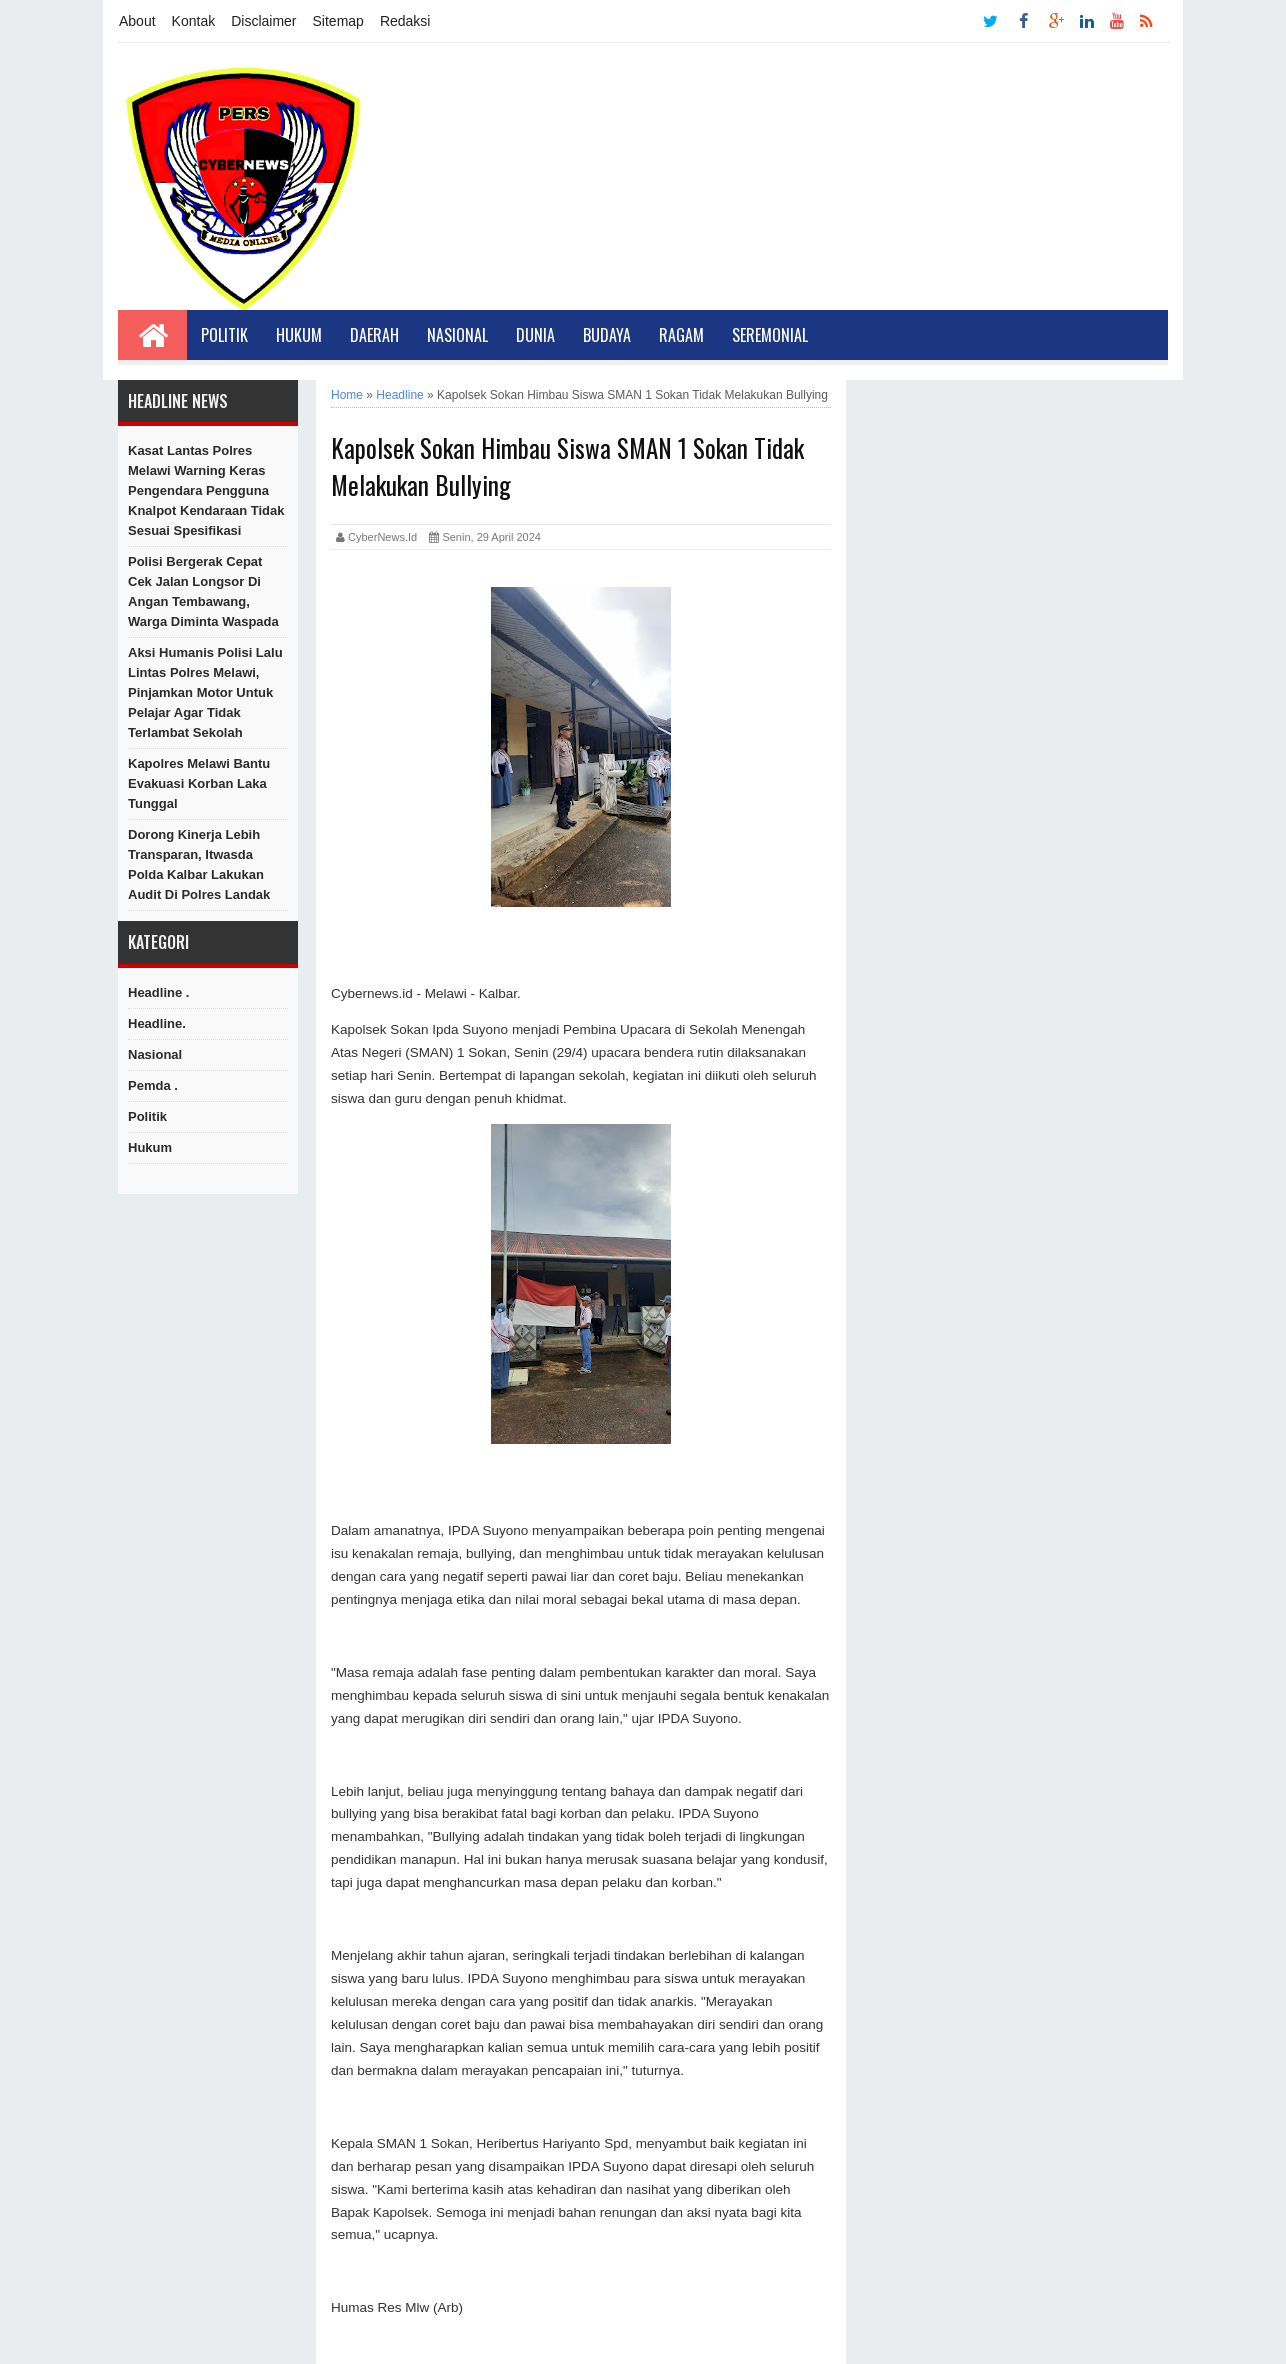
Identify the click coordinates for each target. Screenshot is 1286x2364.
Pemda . (153, 1085)
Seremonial (770, 335)
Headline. (157, 1023)
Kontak (194, 21)
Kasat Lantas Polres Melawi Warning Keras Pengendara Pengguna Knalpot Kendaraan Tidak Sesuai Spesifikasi (206, 490)
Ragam (681, 335)
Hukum (299, 335)
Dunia (535, 335)
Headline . (158, 992)
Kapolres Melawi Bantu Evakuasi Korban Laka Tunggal (199, 783)
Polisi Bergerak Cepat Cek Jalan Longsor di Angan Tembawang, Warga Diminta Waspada (203, 591)
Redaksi (405, 21)
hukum (150, 1147)
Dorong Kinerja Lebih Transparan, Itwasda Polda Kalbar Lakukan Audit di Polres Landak (199, 864)
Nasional (457, 335)
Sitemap (338, 21)
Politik (224, 335)
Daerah (374, 335)
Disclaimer (263, 21)
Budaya (607, 335)
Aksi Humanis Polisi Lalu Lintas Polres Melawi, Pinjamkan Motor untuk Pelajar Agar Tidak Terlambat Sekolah (205, 692)
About (137, 21)
